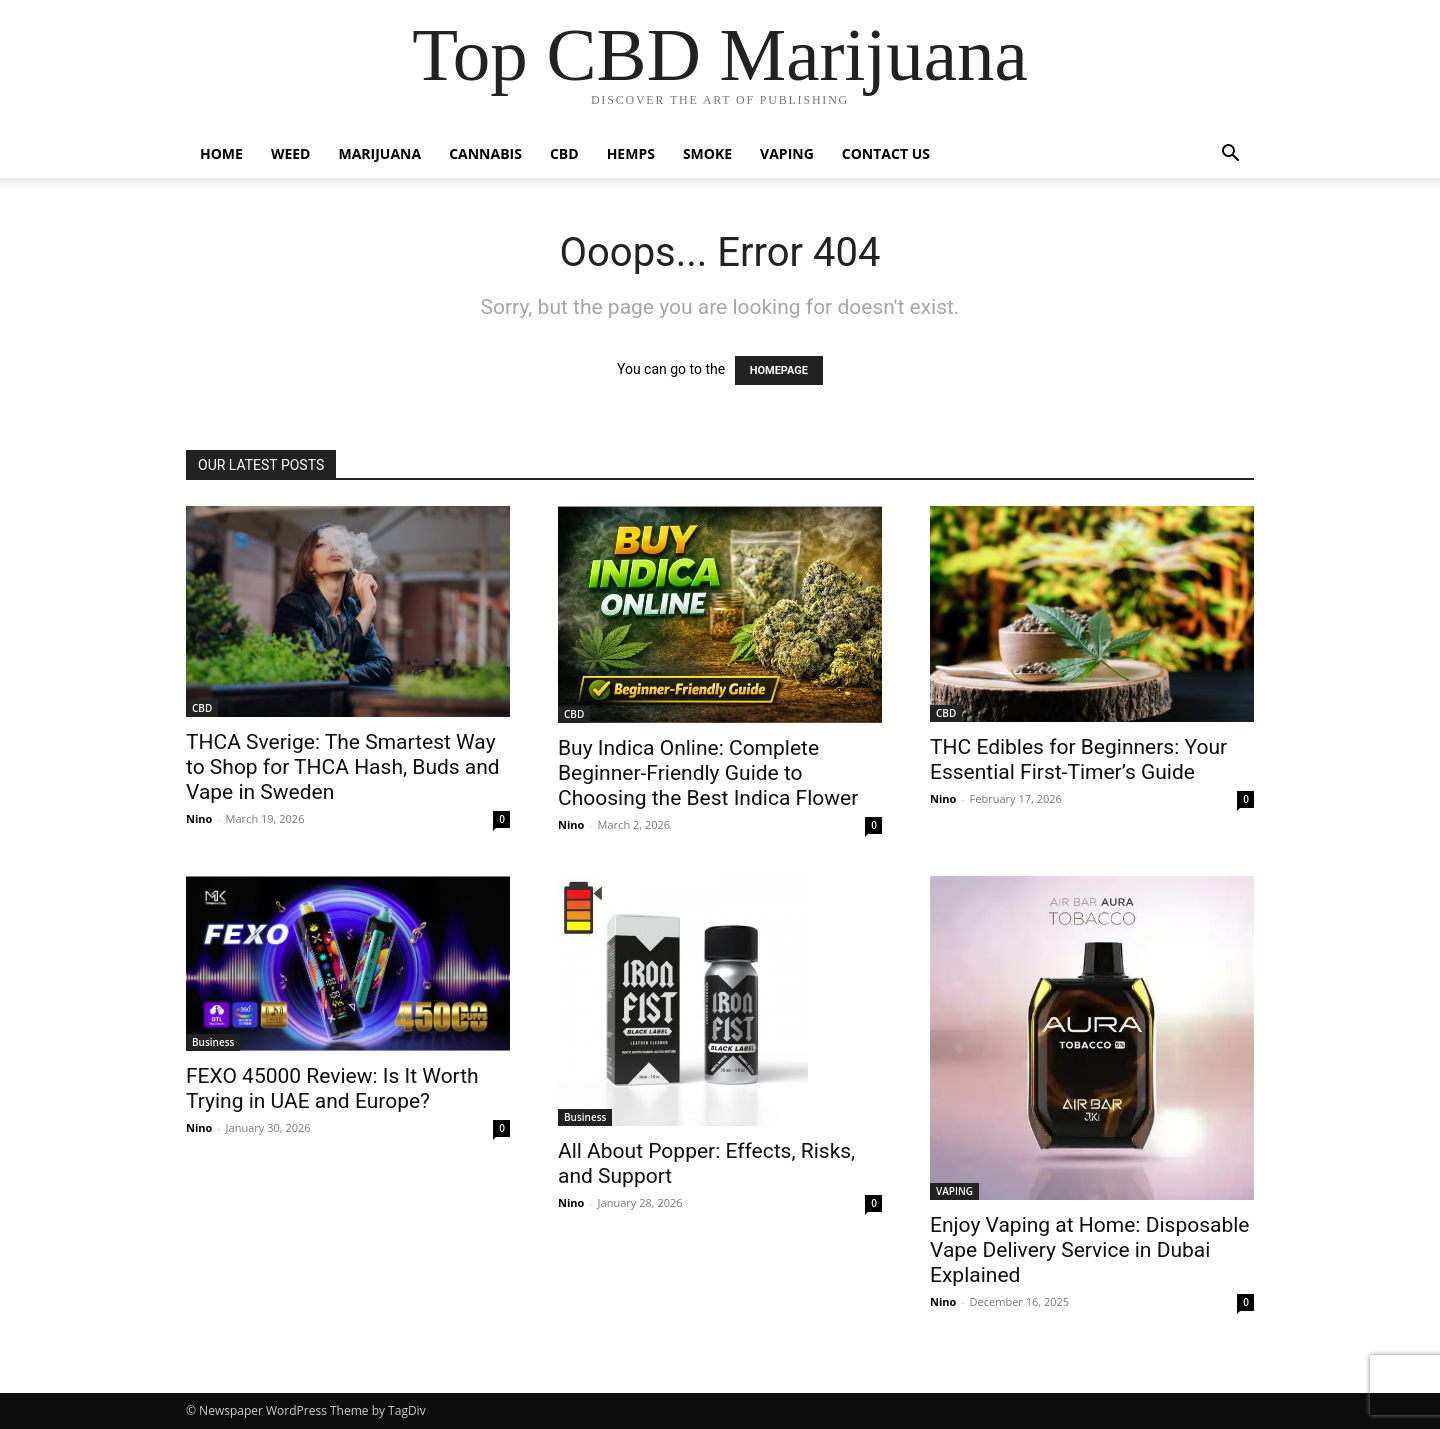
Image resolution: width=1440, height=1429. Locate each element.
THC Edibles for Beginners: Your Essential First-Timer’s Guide (1078, 759)
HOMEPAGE (779, 370)
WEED (291, 153)
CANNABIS (485, 153)
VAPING (787, 153)
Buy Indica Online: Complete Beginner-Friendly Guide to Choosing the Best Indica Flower (708, 773)
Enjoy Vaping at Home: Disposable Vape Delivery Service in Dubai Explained (1089, 1250)
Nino (199, 818)
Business (213, 1042)
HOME (221, 153)
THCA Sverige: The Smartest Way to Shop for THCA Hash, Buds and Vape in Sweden (343, 767)
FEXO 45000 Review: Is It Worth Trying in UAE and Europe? (332, 1088)
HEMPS (631, 153)
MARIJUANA (380, 153)
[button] (1230, 155)
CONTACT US (886, 153)
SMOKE (707, 153)
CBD (564, 153)
